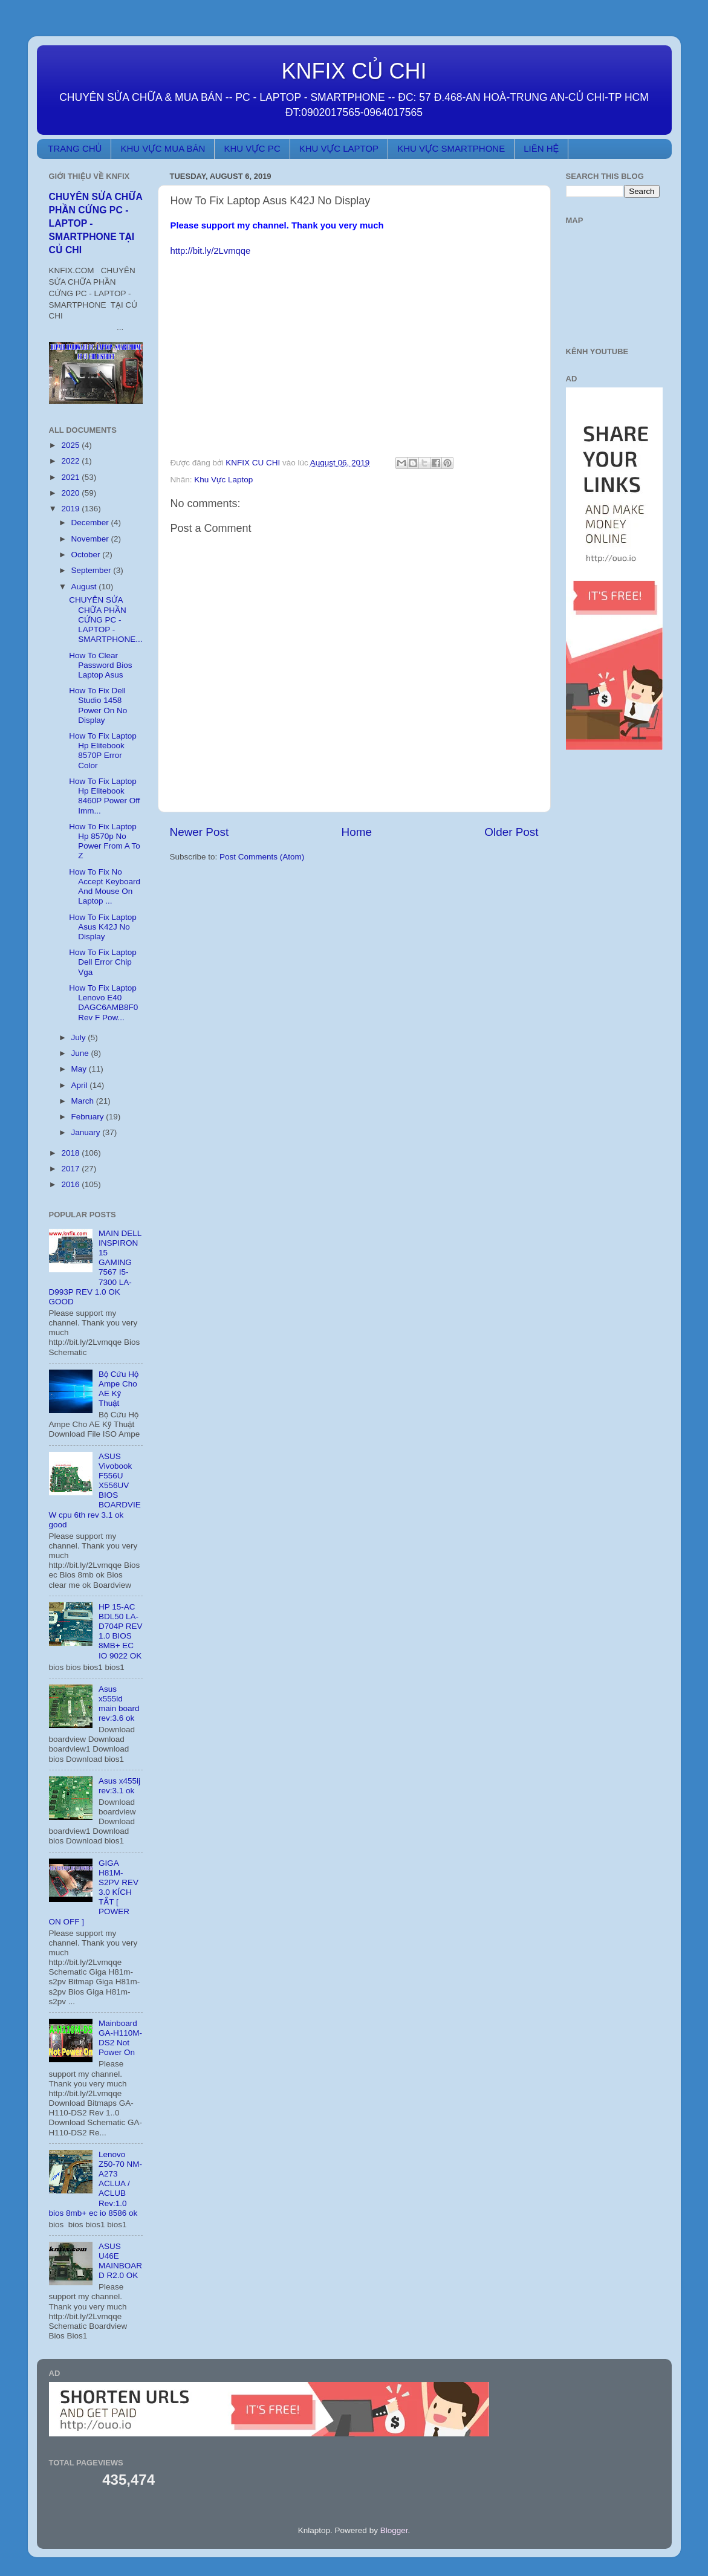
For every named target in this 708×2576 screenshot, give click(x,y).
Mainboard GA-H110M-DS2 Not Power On (120, 2038)
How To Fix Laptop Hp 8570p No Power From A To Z (104, 841)
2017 (71, 1168)
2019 (71, 508)
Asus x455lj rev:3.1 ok (119, 1785)
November (91, 538)
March (83, 1100)
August (85, 586)
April (80, 1085)
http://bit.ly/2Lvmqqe (211, 251)
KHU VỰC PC (252, 148)
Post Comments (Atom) (261, 856)
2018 (71, 1152)
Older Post (511, 832)
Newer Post (199, 832)
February (88, 1116)
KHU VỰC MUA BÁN (162, 148)
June (81, 1053)
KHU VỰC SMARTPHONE (451, 148)
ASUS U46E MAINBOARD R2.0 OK (120, 2261)
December (91, 522)
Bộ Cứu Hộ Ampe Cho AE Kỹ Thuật (118, 1389)
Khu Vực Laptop (223, 479)
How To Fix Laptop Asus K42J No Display (103, 927)
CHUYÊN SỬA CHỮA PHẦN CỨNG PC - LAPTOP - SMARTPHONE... (105, 619)
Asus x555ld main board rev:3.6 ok (119, 1703)
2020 (71, 492)
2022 (71, 460)
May (80, 1068)
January (87, 1132)
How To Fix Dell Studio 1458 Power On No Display (98, 705)
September (92, 570)
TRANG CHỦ (75, 148)
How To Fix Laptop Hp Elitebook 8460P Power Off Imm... (104, 796)
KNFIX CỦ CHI (354, 71)
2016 (71, 1184)
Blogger (394, 2530)
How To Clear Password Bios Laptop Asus (100, 665)
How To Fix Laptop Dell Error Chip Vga (103, 962)
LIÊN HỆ (541, 148)
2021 (71, 477)
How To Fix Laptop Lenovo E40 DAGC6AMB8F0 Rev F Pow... (103, 1002)
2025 (71, 445)
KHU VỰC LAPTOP (338, 148)
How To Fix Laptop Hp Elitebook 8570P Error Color (103, 750)
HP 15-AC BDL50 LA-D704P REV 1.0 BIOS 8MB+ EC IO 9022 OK (121, 1631)
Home (357, 832)
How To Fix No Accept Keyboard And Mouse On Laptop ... (104, 886)
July (79, 1037)
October (87, 554)
